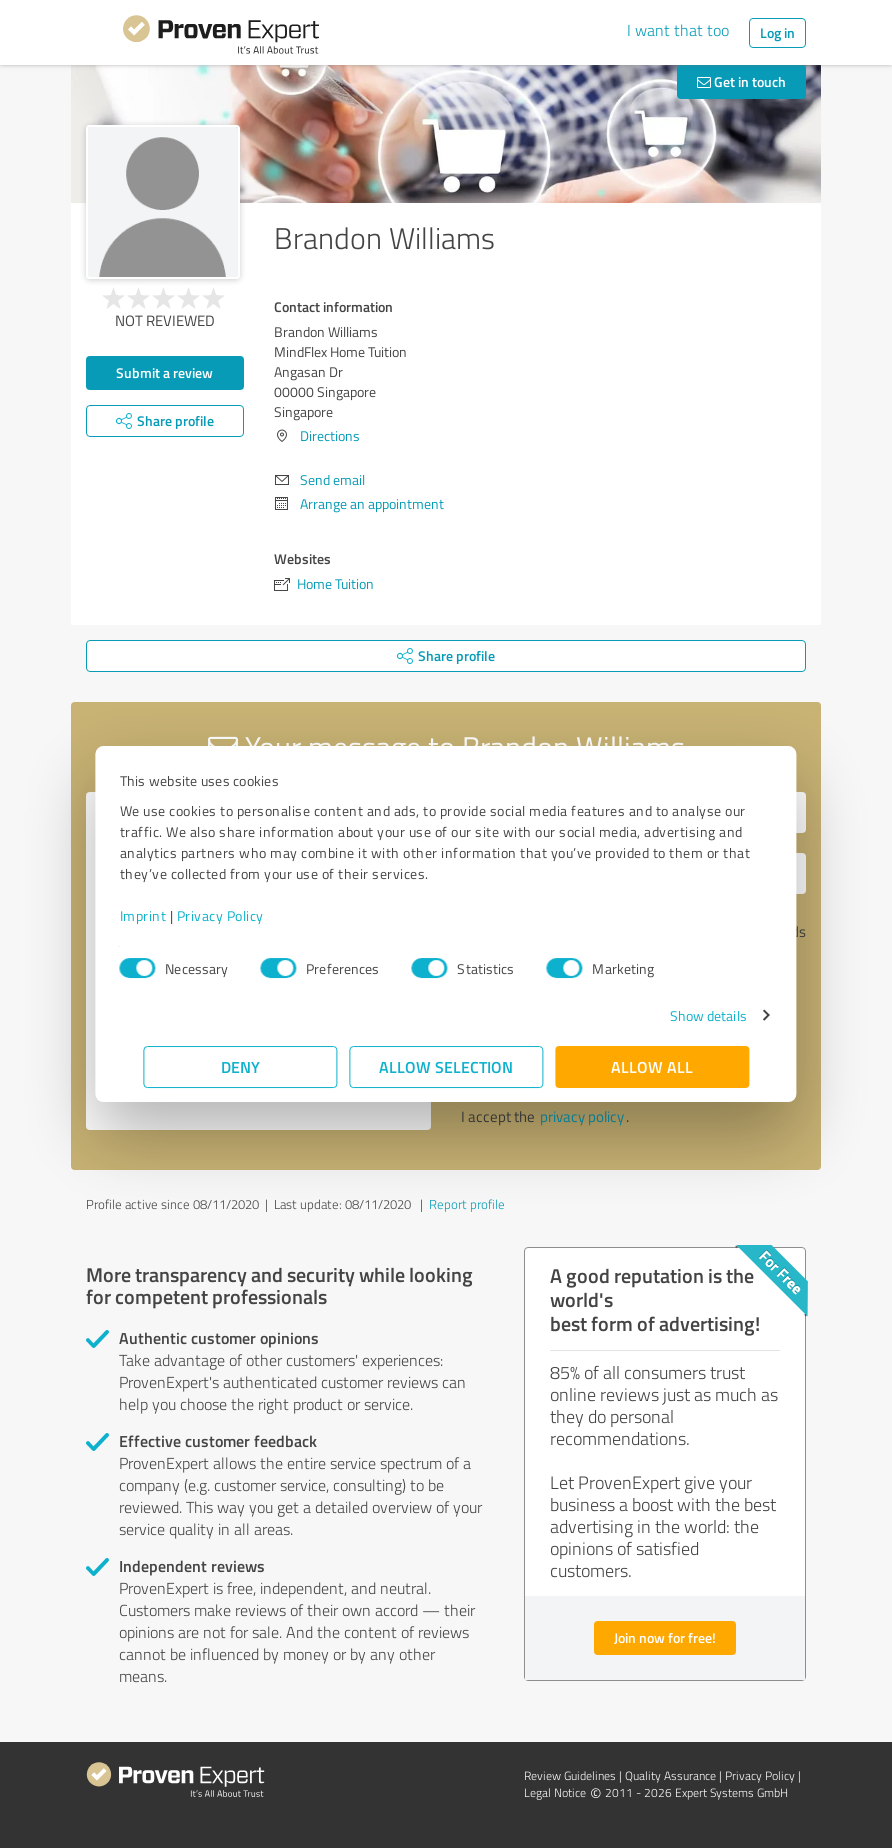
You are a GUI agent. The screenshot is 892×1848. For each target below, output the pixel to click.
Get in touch (741, 81)
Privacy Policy (243, 915)
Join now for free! (665, 1637)
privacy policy (582, 1116)
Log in (777, 32)
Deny (240, 1066)
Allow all (652, 1066)
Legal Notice (555, 1792)
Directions (330, 435)
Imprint (166, 915)
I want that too (678, 30)
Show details (684, 1015)
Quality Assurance (670, 1775)
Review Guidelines (570, 1775)
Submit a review (164, 372)
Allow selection (446, 1066)
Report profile (467, 1204)
